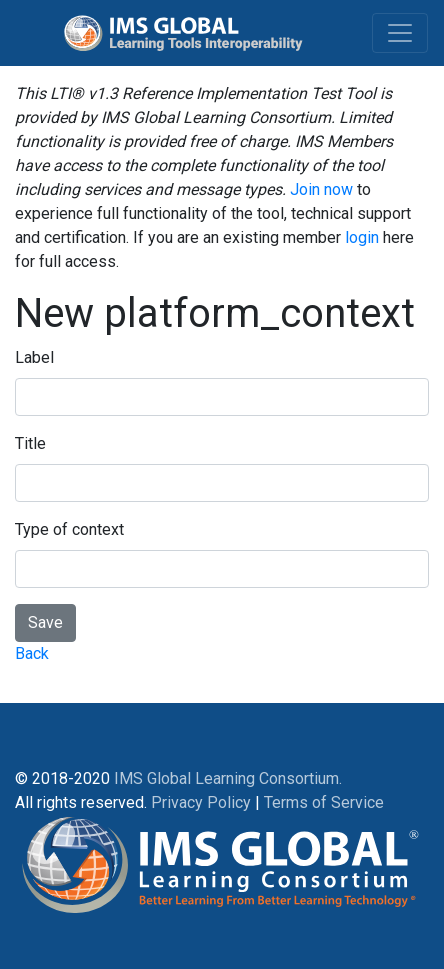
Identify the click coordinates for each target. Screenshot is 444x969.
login (362, 237)
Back (32, 653)
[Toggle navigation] (400, 33)
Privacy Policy (201, 802)
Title (30, 443)
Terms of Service (324, 802)
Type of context (69, 529)
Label (34, 357)
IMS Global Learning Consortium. (228, 778)
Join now (321, 189)
